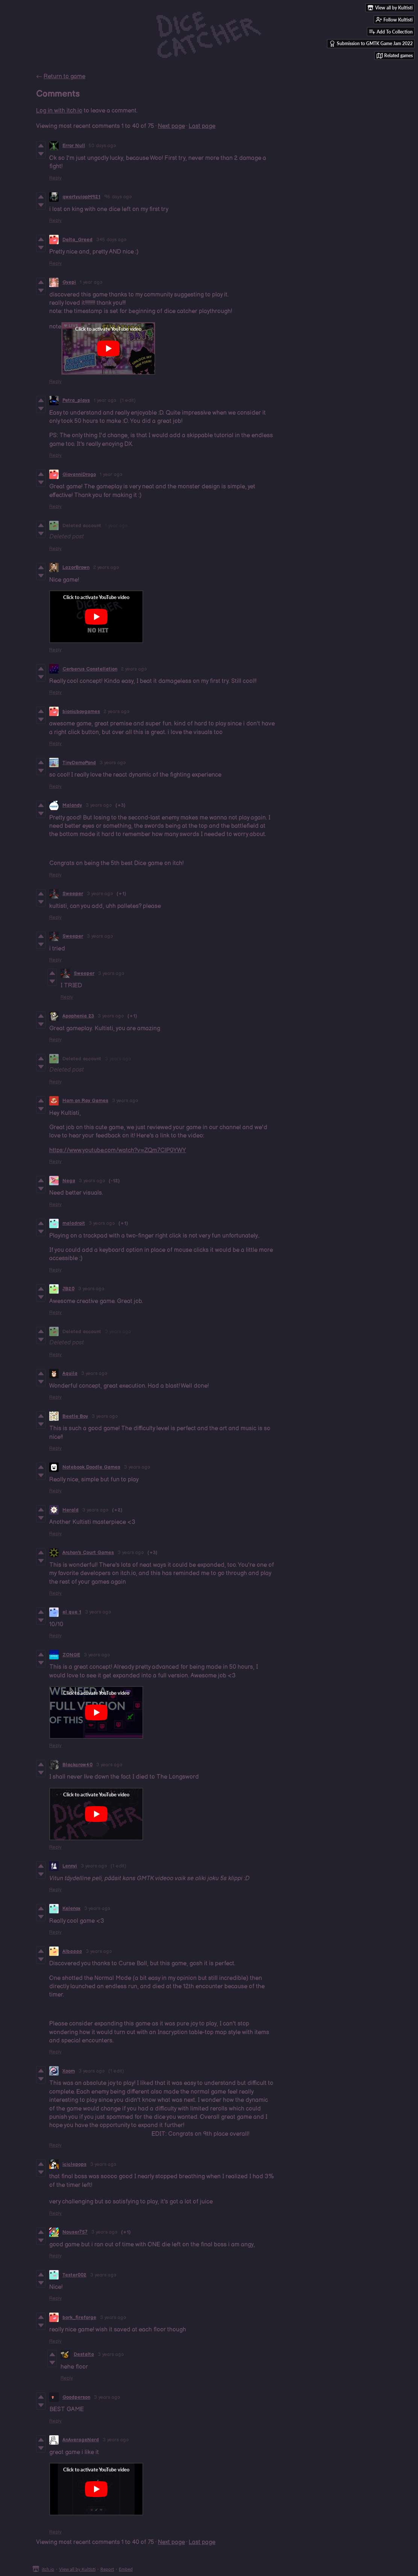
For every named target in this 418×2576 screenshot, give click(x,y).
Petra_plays (76, 400)
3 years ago (113, 763)
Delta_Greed (77, 240)
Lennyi (69, 1866)
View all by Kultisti (77, 2569)
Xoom (68, 2071)
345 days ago (111, 240)
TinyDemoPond (79, 763)
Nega (68, 1181)
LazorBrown (75, 567)
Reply (55, 178)
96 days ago (118, 197)
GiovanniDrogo (79, 474)
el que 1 (71, 1612)
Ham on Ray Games (85, 1101)
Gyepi (69, 282)
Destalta (84, 2354)
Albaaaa (72, 1951)
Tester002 (74, 2275)
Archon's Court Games (88, 1553)
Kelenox (71, 1908)
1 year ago (91, 282)
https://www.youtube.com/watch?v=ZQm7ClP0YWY (117, 1150)
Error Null (73, 146)
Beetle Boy (75, 1416)
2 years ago (106, 567)
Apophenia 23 (78, 1016)
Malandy (72, 805)
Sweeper (72, 894)
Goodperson (76, 2397)
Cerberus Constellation (89, 669)
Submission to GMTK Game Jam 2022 (371, 44)
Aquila (69, 1373)
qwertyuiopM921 (81, 197)
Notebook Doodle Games (91, 1467)
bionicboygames (81, 712)
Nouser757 (75, 2232)
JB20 (68, 1289)
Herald (70, 1510)
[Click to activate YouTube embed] (108, 348)
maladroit (73, 1223)
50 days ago (102, 146)
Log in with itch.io (59, 110)
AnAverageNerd (80, 2440)
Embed (126, 2569)
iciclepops (74, 2164)
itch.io (48, 2569)
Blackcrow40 (77, 1765)
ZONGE (71, 1655)
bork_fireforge (79, 2317)
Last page (202, 126)
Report (107, 2569)
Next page (171, 126)
